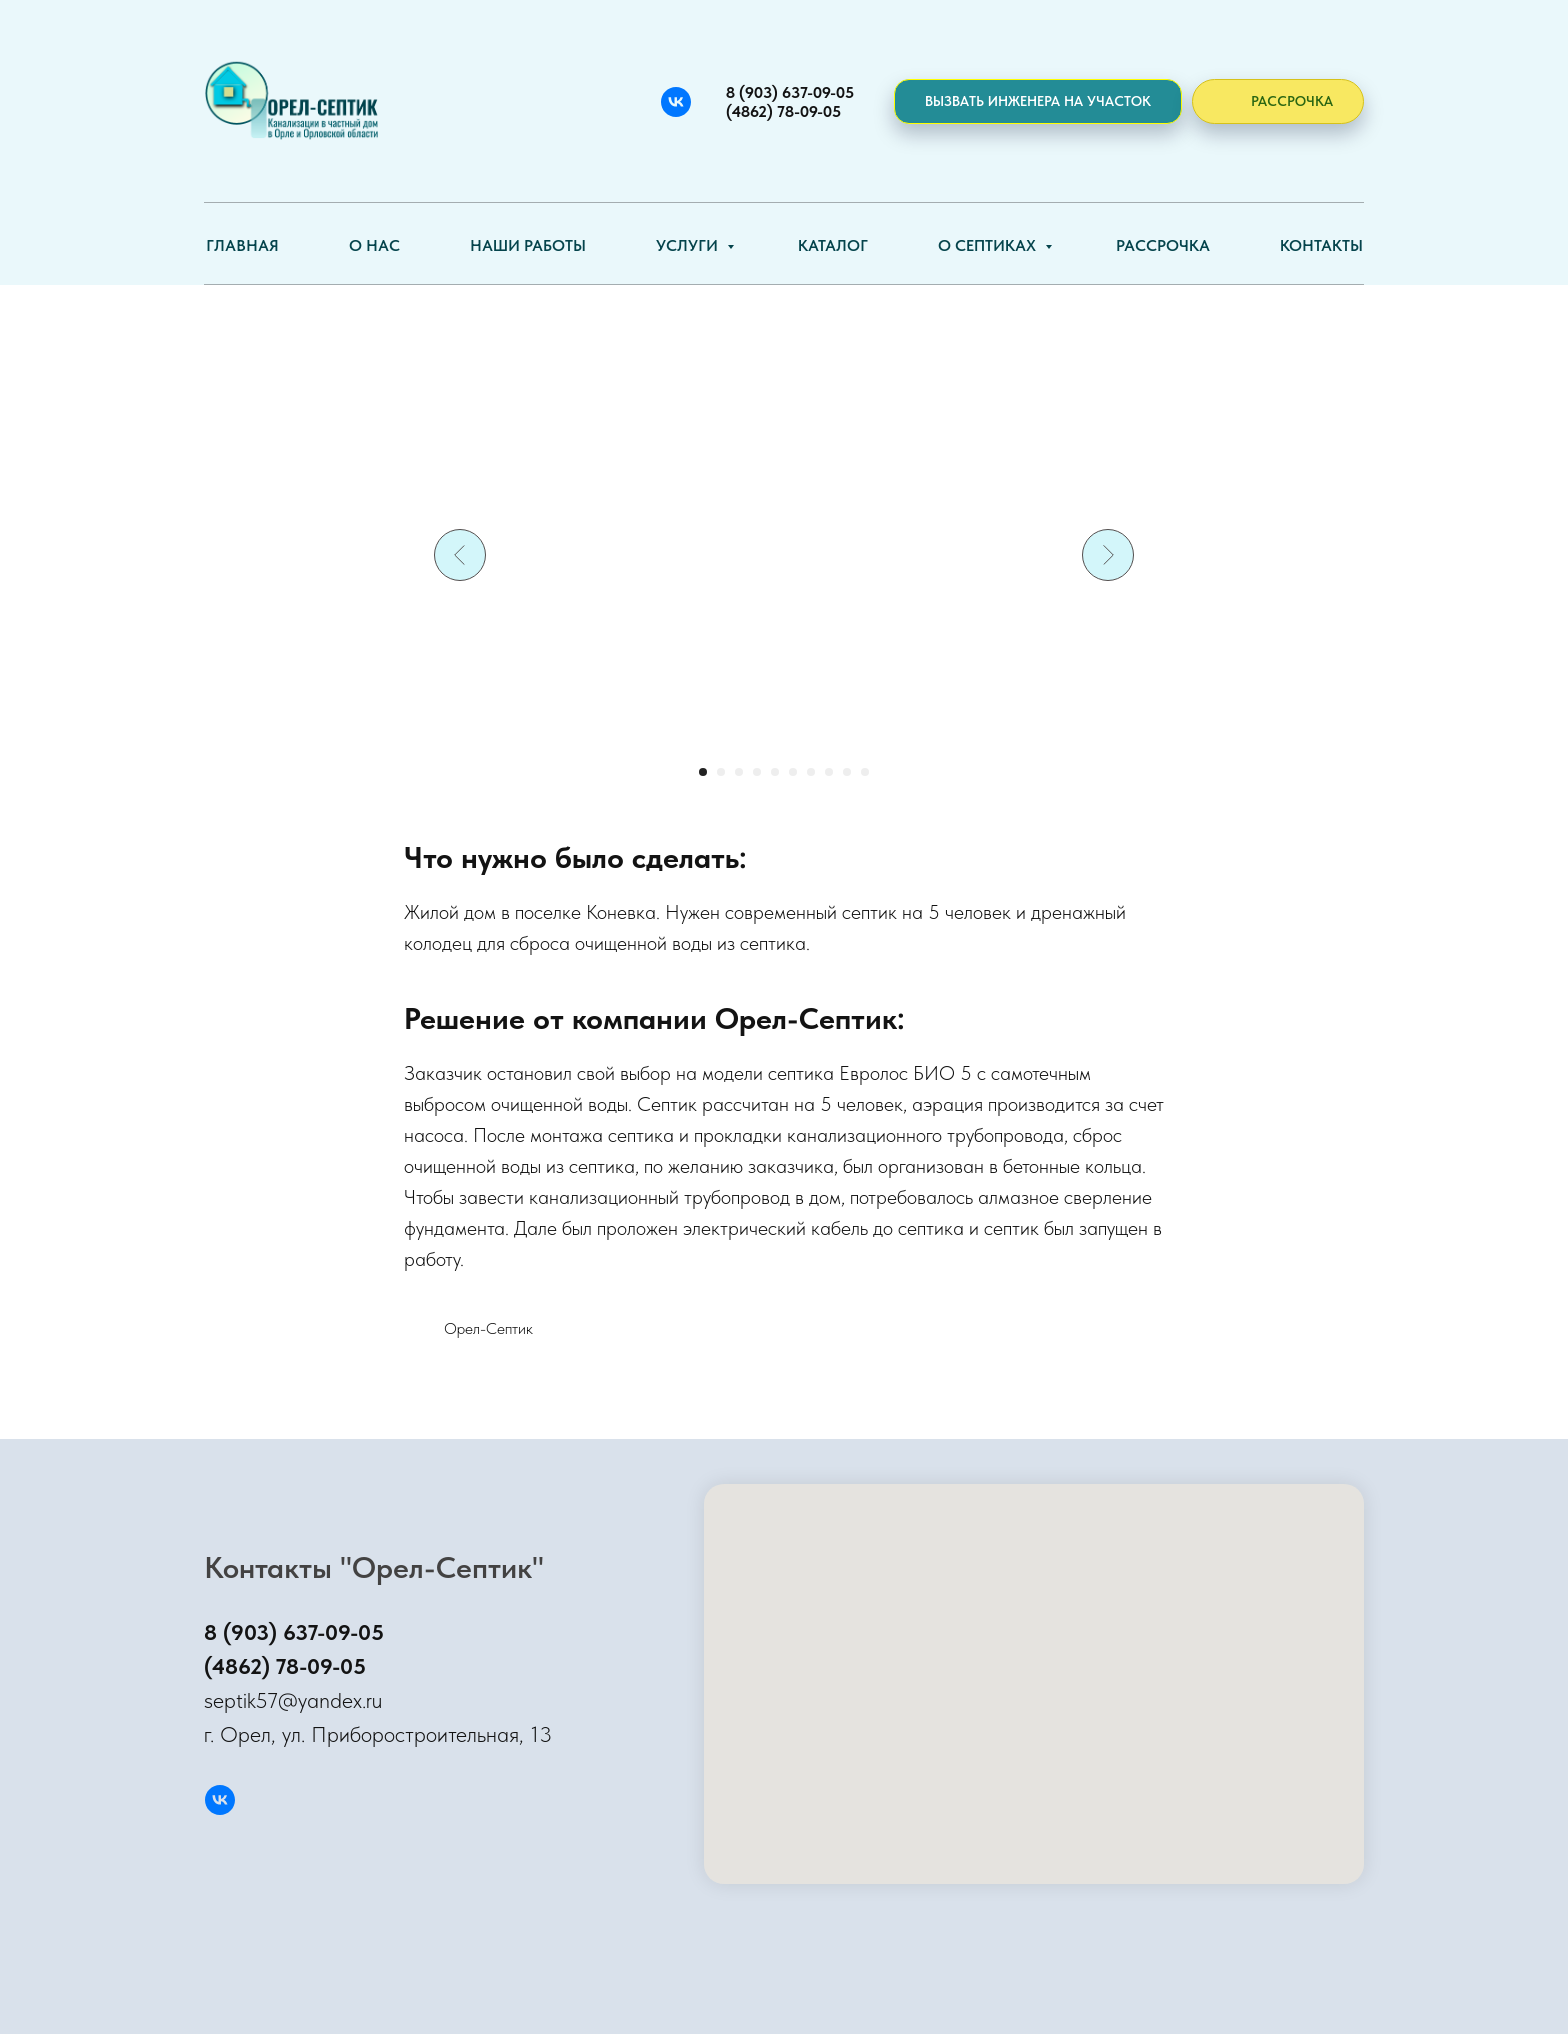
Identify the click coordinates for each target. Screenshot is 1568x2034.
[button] (1038, 101)
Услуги (689, 245)
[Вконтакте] (676, 102)
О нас (374, 245)
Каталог (833, 245)
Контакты (1321, 245)
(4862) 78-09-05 (285, 1666)
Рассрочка (1163, 245)
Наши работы (528, 245)
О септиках (989, 245)
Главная (242, 245)
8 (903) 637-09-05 (294, 1632)
